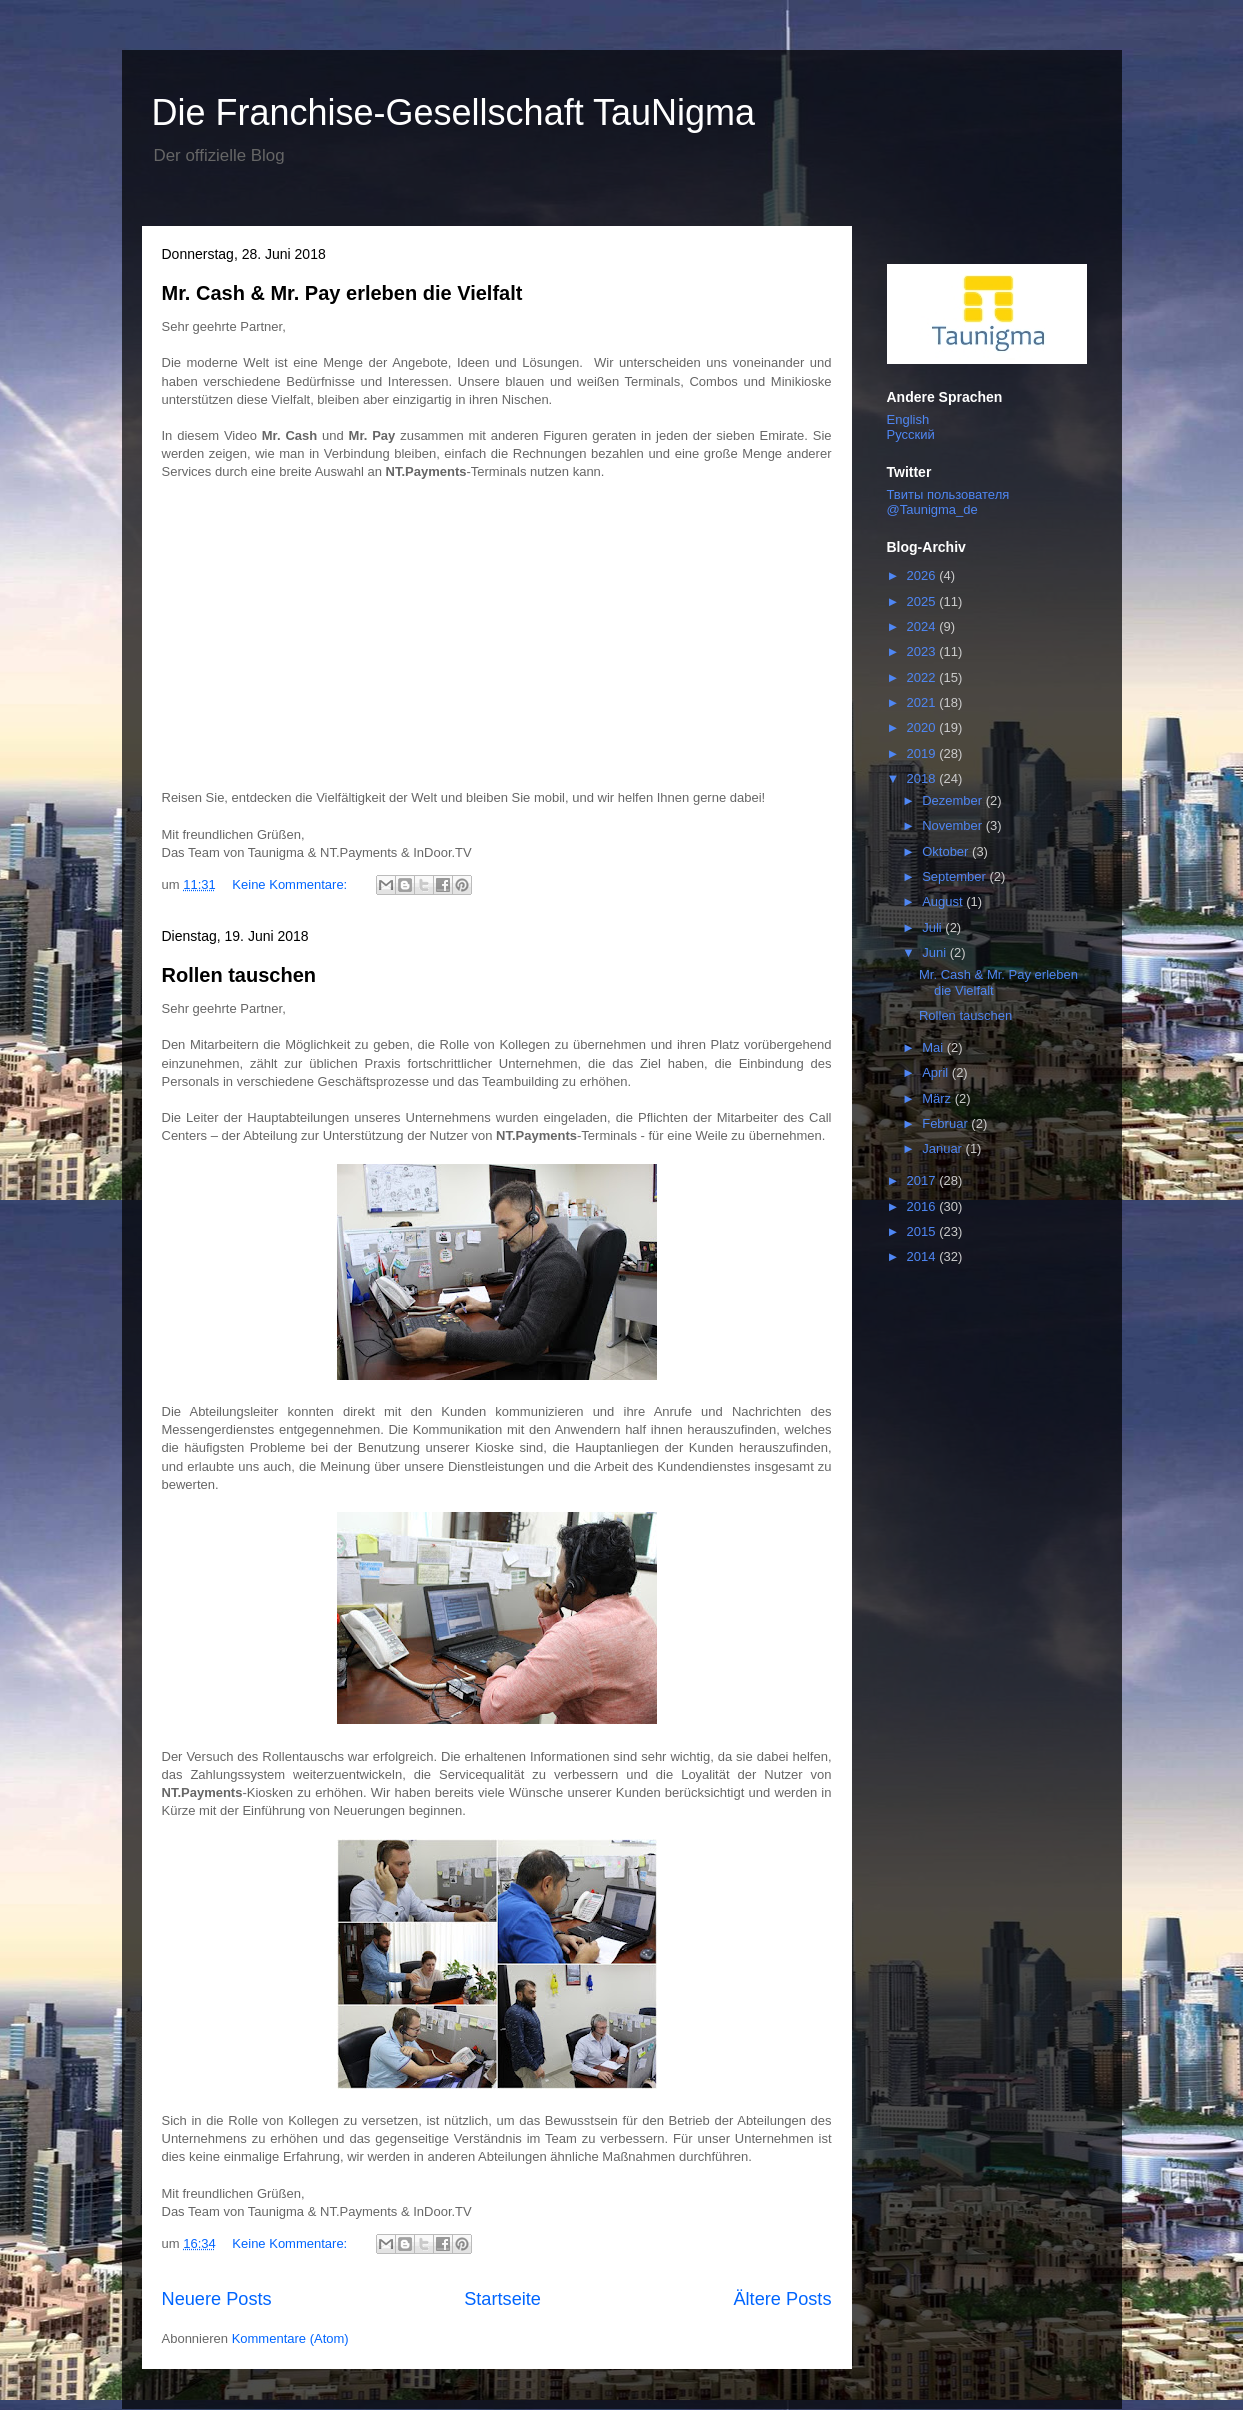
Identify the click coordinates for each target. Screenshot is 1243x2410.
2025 (923, 601)
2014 (923, 1256)
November (954, 825)
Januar (943, 1148)
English (908, 419)
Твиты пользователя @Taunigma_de (948, 502)
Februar (946, 1123)
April (937, 1072)
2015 (923, 1231)
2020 (923, 727)
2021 (923, 702)
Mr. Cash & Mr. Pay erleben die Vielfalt (342, 293)
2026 (923, 575)
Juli (933, 927)
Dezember (954, 800)
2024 (923, 626)
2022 (923, 677)
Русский (911, 434)
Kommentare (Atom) (290, 2338)
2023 (923, 651)
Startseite (502, 2299)
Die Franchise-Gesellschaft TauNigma (454, 112)
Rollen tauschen (239, 975)
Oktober (947, 851)
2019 (923, 753)
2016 (923, 1206)
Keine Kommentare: (291, 884)
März (938, 1098)
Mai (934, 1047)
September (955, 876)
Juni (935, 952)
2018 (923, 778)
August (944, 901)
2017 (923, 1180)
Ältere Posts (782, 2299)
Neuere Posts (217, 2299)
